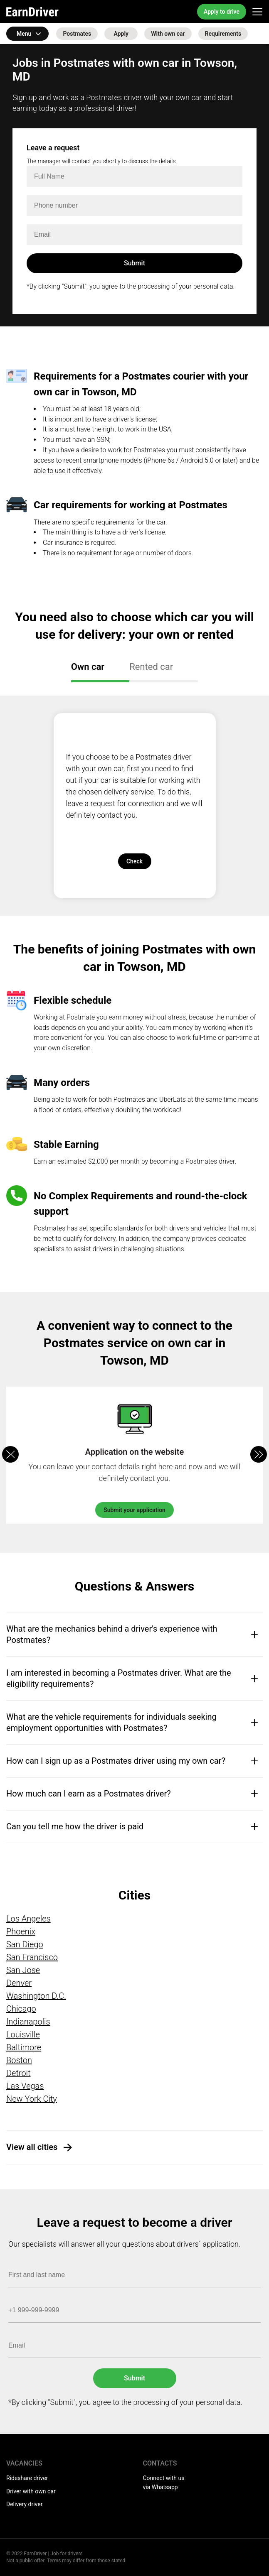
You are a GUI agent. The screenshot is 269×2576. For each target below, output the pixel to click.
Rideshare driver (27, 2478)
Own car (87, 667)
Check (134, 861)
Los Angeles (28, 1919)
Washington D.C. (36, 1996)
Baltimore (23, 2047)
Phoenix (20, 1931)
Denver (19, 1983)
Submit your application (134, 1510)
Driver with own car (31, 2491)
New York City (31, 2099)
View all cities (31, 2147)
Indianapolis (28, 2022)
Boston (19, 2060)
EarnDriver (32, 12)
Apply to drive (221, 11)
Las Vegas (25, 2086)
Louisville (23, 2034)
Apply (121, 33)
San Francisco (32, 1957)
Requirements (223, 33)
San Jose (23, 1970)
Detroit (18, 2073)
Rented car (151, 667)
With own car (168, 33)
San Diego (24, 1944)
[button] (258, 1454)
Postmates (77, 33)
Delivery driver (24, 2504)
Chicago (21, 2009)
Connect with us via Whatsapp (164, 2482)
